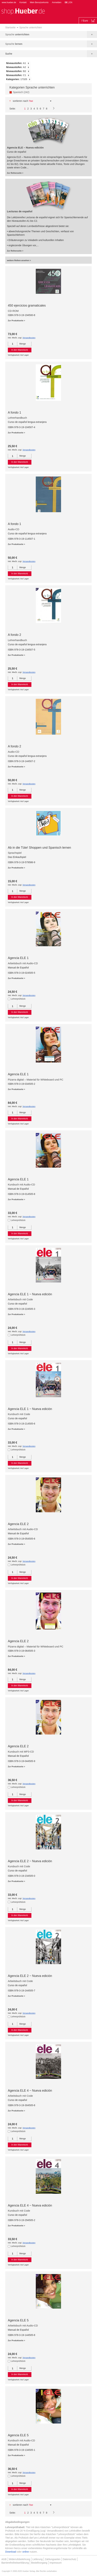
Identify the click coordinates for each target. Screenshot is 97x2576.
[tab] (48, 71)
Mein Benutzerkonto (39, 2)
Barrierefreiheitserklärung (15, 2562)
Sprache (17, 34)
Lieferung (37, 2559)
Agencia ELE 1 (18, 958)
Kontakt (23, 2)
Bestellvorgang (39, 2562)
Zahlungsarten (53, 2559)
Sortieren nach (20, 101)
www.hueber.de (9, 2)
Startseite (10, 27)
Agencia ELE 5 (18, 2320)
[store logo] (23, 11)
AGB (4, 2559)
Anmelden (56, 2)
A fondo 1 (14, 412)
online (25, 2551)
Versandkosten (29, 338)
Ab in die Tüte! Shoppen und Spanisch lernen (39, 847)
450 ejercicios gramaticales (27, 305)
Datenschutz (69, 2559)
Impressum (56, 2562)
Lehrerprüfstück (18, 999)
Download (10, 2551)
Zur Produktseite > (16, 320)
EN (70, 2)
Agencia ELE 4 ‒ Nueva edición (30, 2090)
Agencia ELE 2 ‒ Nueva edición (30, 1861)
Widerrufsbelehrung (19, 2559)
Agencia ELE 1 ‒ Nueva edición (30, 1294)
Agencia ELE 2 (18, 1524)
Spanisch (22, 92)
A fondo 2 (14, 635)
